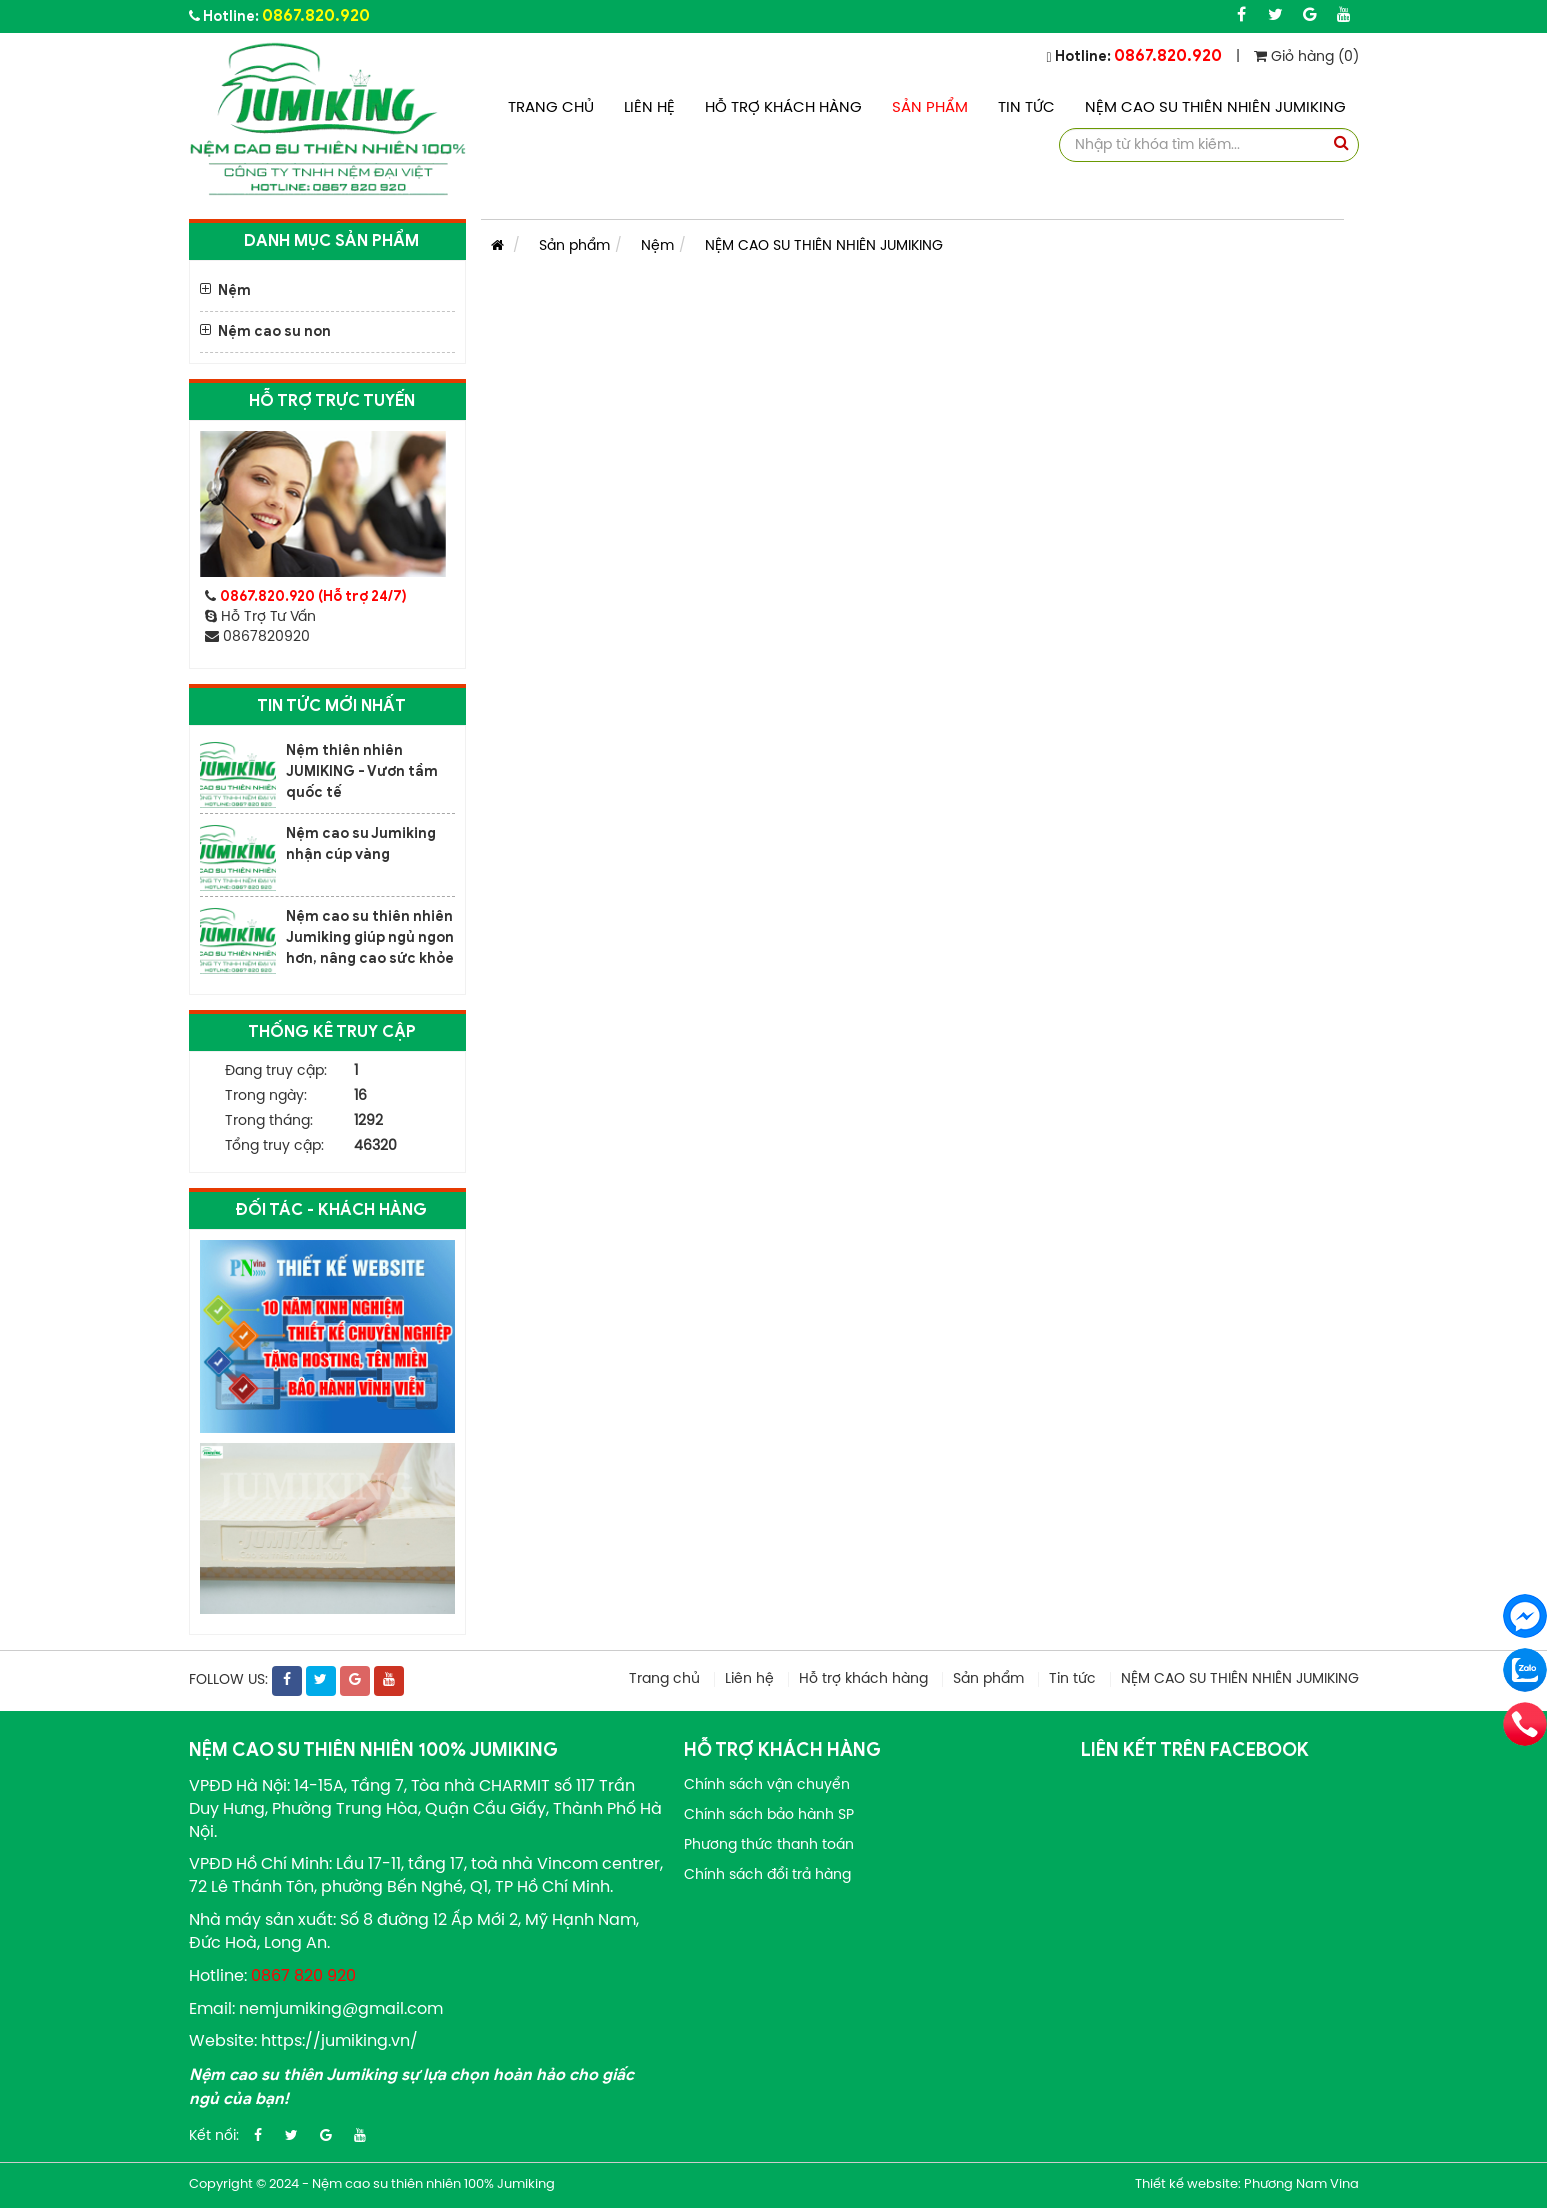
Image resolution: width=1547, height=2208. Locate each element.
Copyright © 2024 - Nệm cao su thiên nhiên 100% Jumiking (372, 2184)
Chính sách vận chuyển (767, 1785)
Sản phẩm (930, 108)
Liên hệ (649, 108)
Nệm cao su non (274, 331)
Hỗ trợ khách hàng (783, 108)
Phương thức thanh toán (769, 1845)
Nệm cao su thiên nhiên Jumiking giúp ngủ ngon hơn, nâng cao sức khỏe (370, 937)
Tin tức (1026, 108)
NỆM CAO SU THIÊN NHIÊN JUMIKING (1215, 108)
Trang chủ (551, 108)
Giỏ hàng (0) (1306, 57)
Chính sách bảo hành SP (769, 1815)
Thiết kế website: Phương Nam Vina (1247, 2184)
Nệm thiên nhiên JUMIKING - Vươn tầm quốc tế (362, 771)
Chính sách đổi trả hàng (767, 1875)
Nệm (234, 290)
